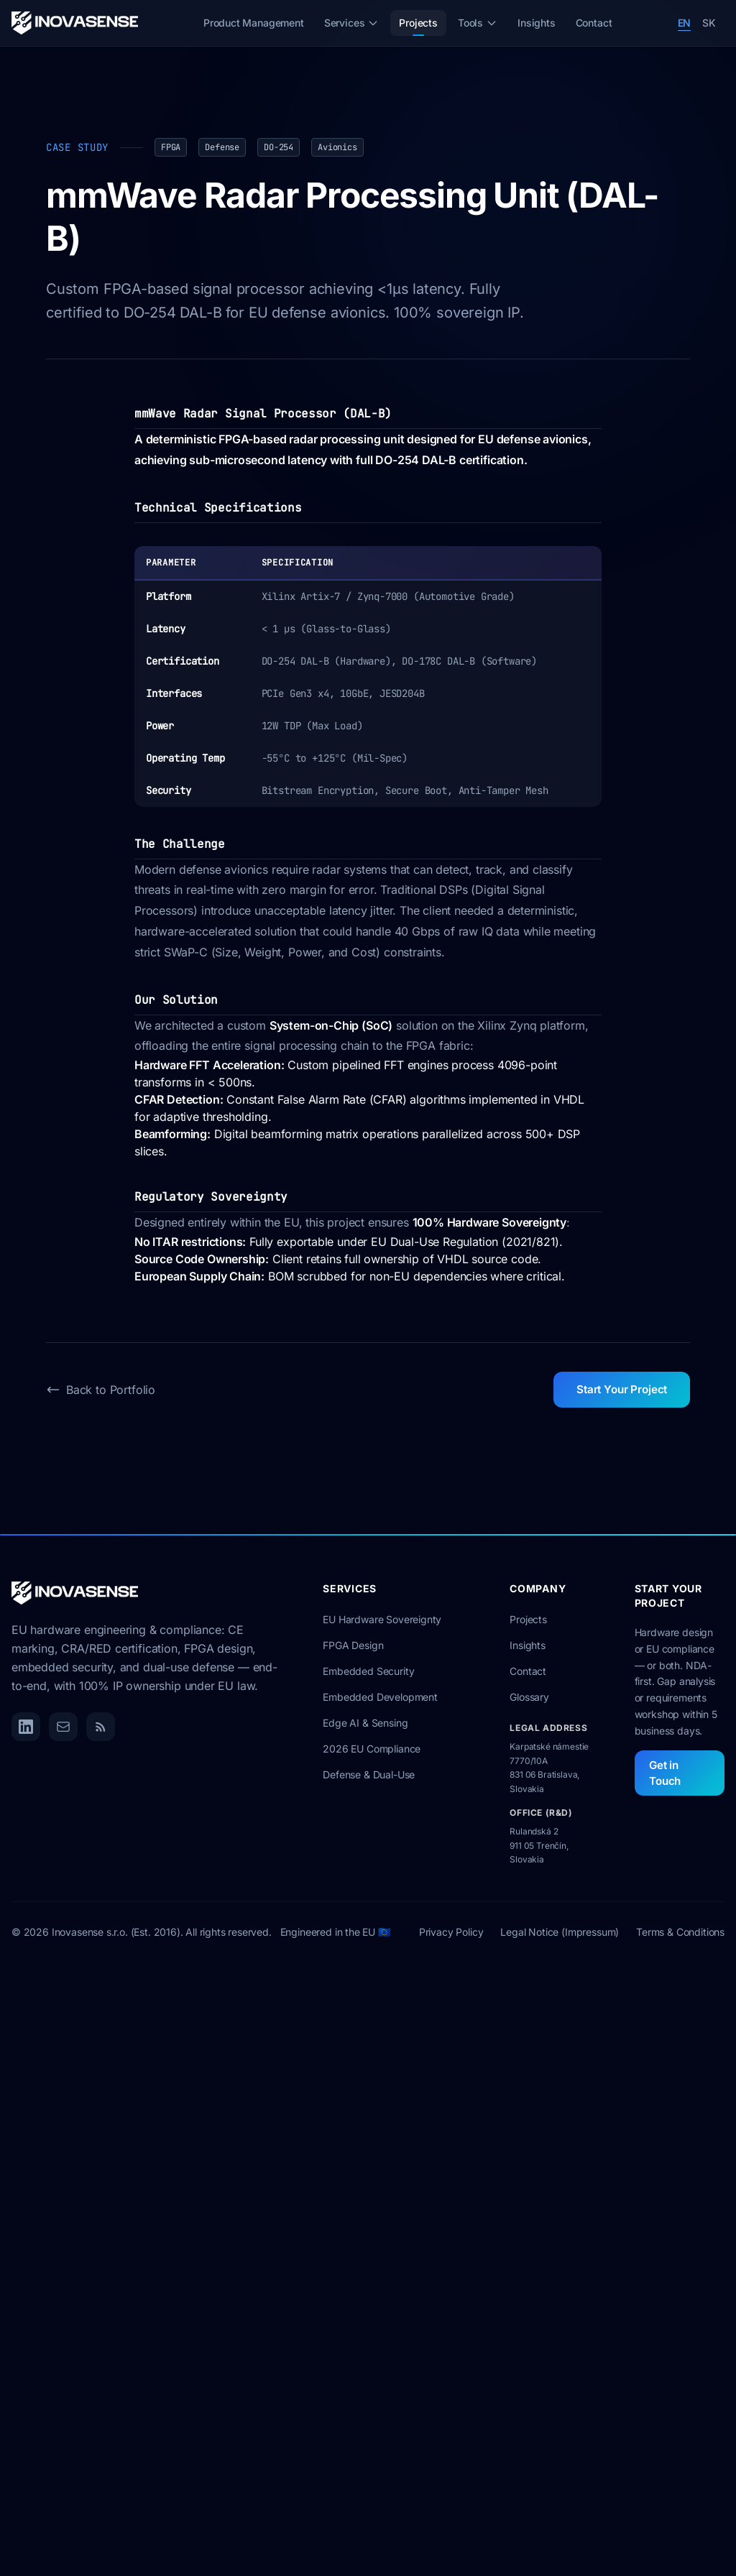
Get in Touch (665, 1773)
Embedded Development (380, 1697)
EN (684, 23)
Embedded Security (368, 1671)
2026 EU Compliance (371, 1748)
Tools (477, 23)
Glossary (529, 1697)
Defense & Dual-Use (369, 1774)
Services (352, 23)
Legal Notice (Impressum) (559, 1931)
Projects (418, 26)
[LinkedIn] (26, 1726)
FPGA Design (353, 1645)
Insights (537, 23)
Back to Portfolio (100, 1389)
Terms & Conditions (680, 1931)
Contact (594, 23)
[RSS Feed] (100, 1726)
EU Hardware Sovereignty (382, 1619)
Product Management (253, 23)
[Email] (63, 1726)
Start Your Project (621, 1389)
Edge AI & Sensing (365, 1723)
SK (709, 23)
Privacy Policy (451, 1931)
